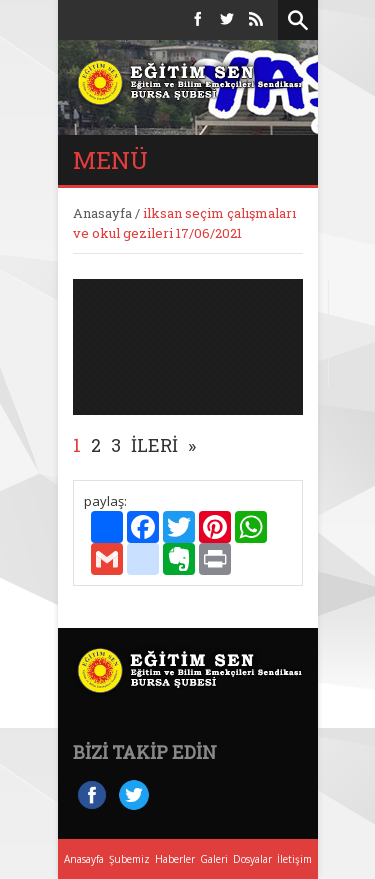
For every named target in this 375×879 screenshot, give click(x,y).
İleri (154, 445)
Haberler (175, 859)
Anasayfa (102, 213)
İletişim (294, 859)
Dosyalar (252, 859)
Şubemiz (129, 859)
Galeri (214, 859)
